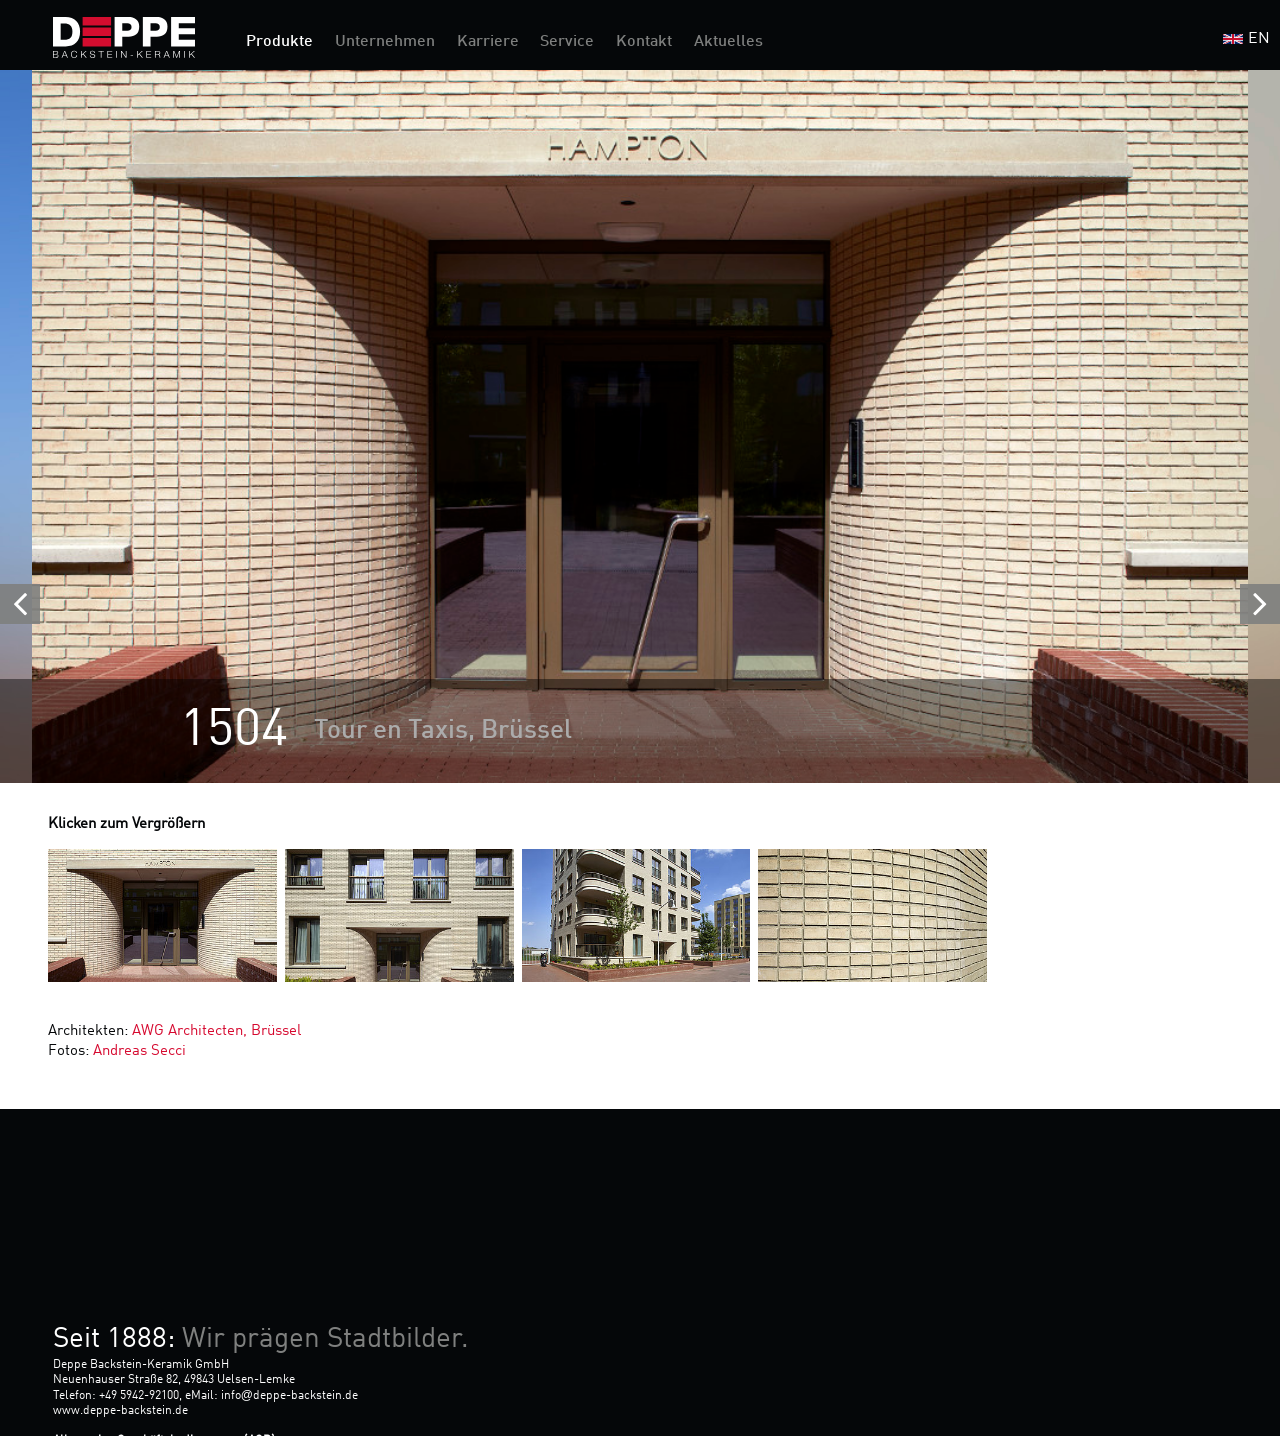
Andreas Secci (139, 1051)
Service (567, 42)
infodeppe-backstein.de (289, 1396)
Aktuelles (728, 42)
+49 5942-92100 (139, 1396)
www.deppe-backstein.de (120, 1411)
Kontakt (644, 42)
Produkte (279, 42)
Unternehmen (385, 42)
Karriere (488, 42)
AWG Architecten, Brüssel (216, 1031)
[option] (640, 426)
